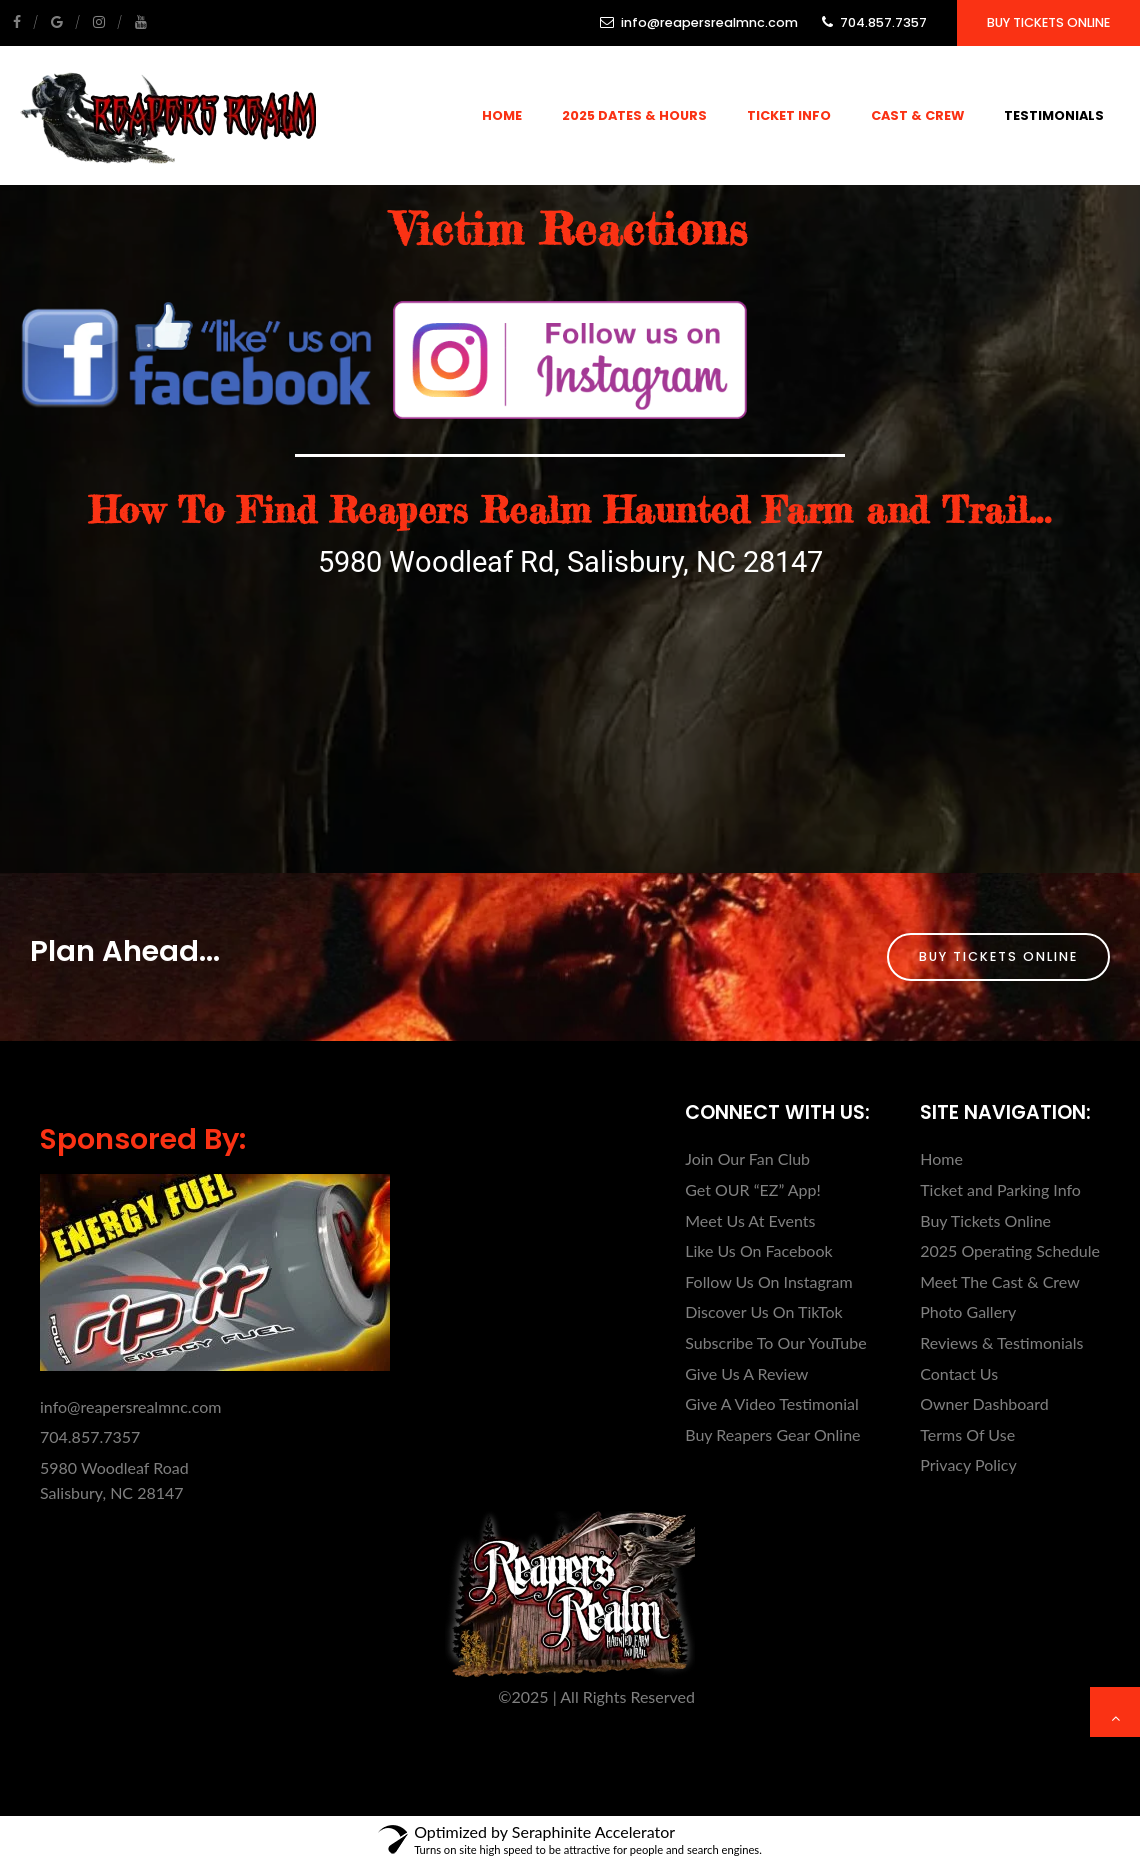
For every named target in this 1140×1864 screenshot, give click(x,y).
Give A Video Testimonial (772, 1403)
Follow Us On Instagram (768, 1281)
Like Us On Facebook (758, 1250)
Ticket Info (789, 115)
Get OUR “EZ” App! (753, 1189)
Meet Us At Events (750, 1220)
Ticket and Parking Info (1000, 1189)
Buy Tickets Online (1048, 22)
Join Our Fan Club (747, 1158)
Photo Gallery (968, 1311)
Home (502, 115)
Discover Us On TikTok (763, 1311)
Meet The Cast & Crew (1000, 1281)
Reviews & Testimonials (1001, 1342)
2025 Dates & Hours (634, 115)
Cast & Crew (917, 115)
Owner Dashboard (984, 1403)
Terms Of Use (967, 1434)
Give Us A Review (746, 1373)
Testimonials (1054, 115)
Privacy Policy (968, 1464)
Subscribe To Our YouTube (775, 1342)
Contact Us (959, 1373)
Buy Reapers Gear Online (772, 1434)
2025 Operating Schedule (1010, 1250)
